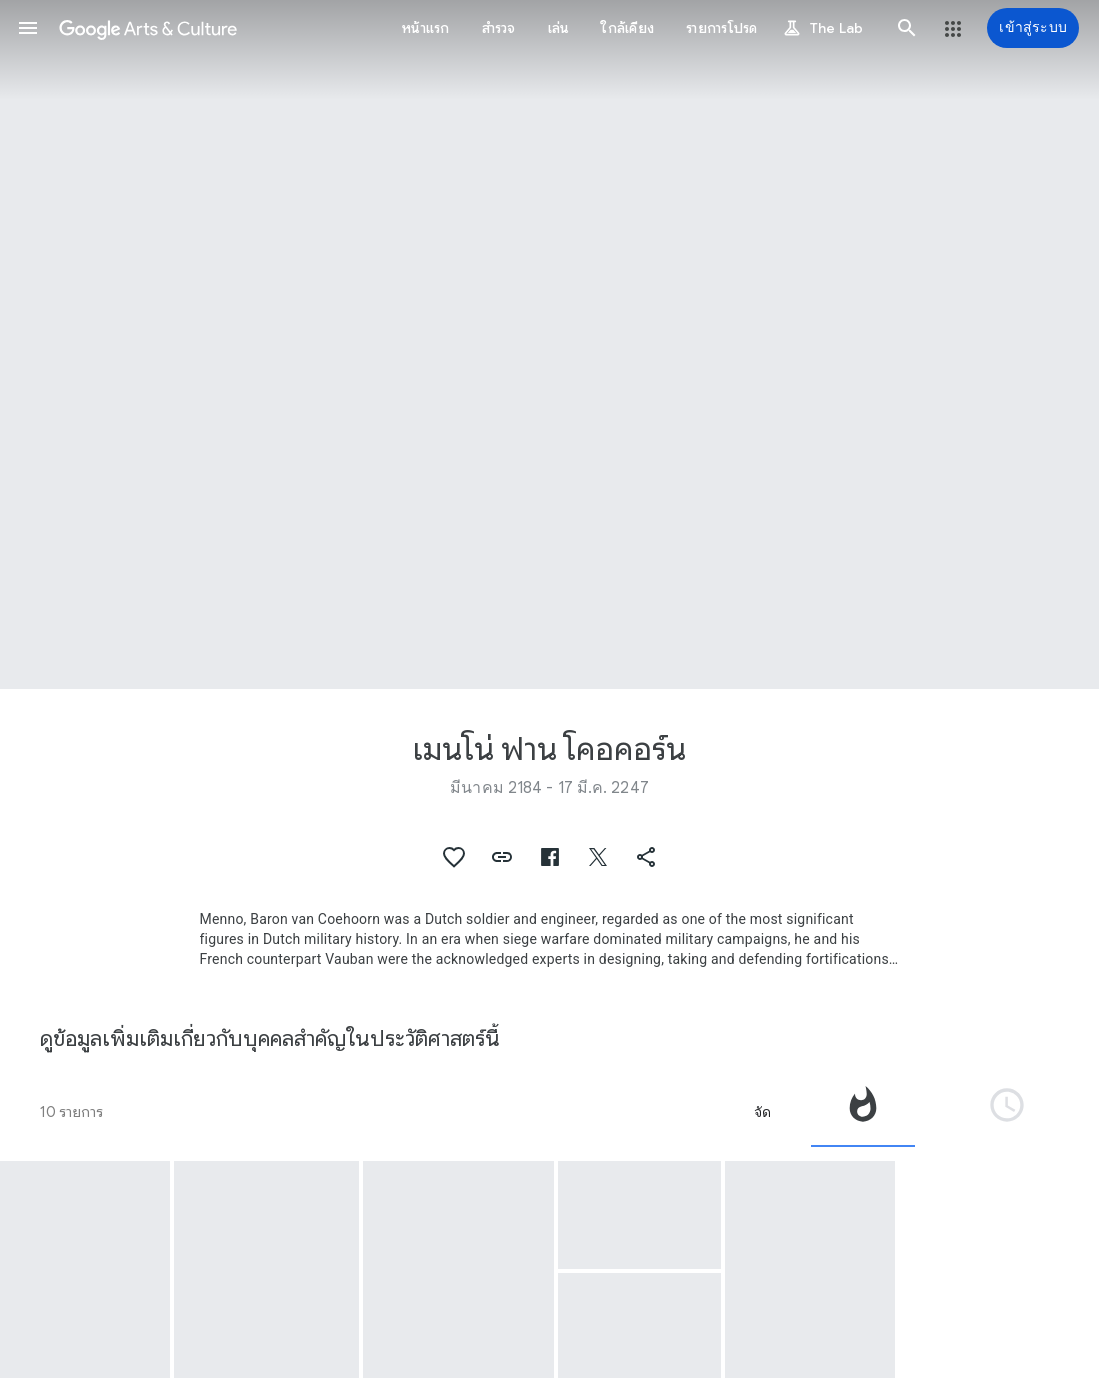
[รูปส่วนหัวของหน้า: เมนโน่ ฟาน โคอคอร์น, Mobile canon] (549, 344)
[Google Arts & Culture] (148, 28)
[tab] (863, 1112)
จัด (762, 1112)
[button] (28, 28)
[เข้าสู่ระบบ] (1033, 28)
